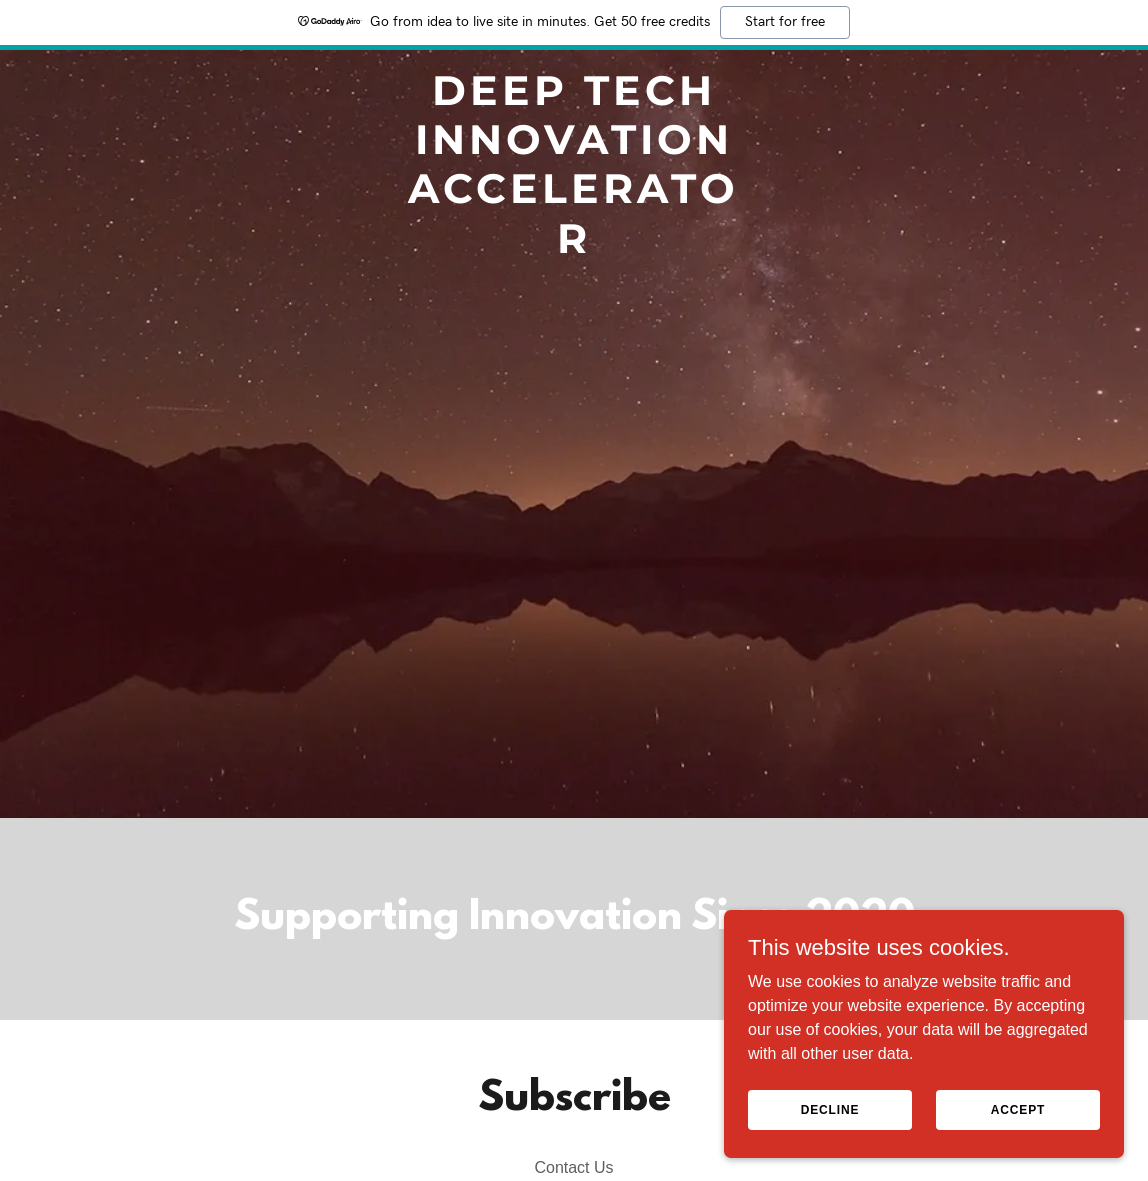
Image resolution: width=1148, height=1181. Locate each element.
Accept (1018, 1109)
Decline (830, 1109)
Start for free (785, 22)
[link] (574, 247)
